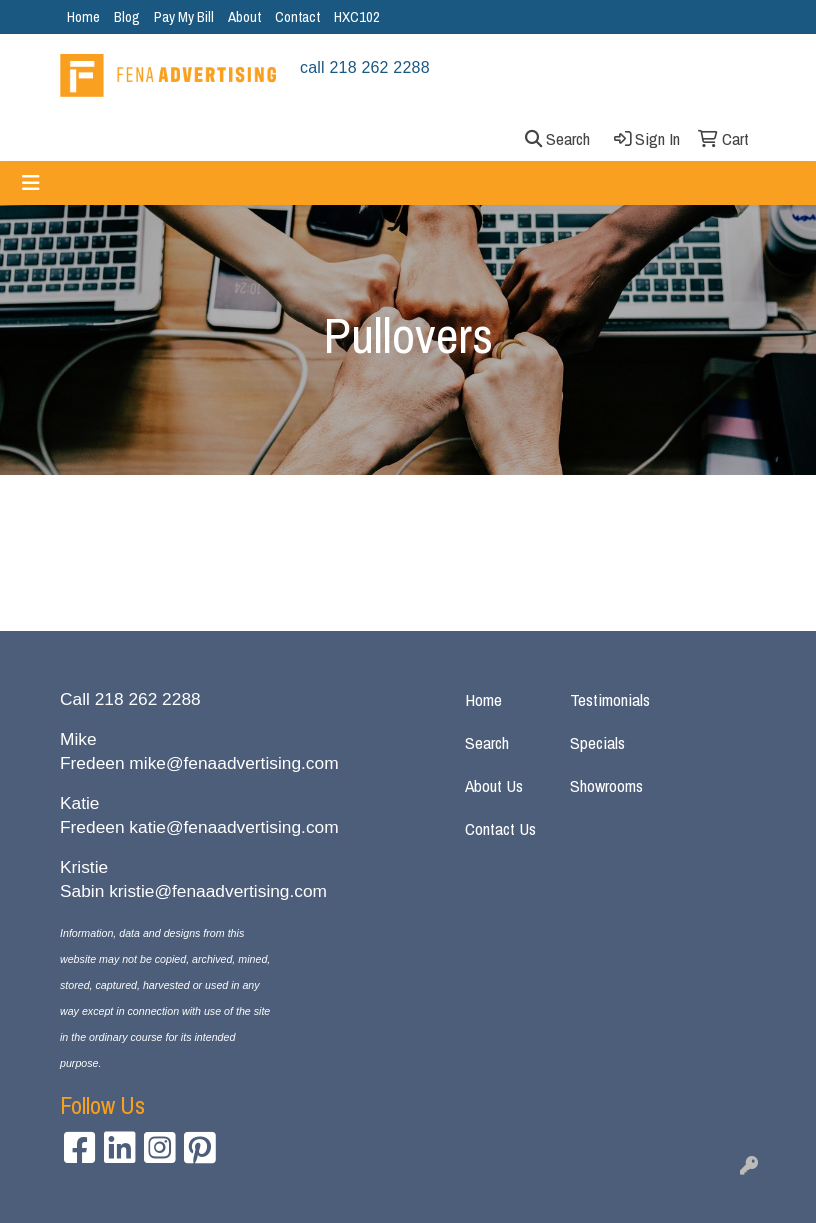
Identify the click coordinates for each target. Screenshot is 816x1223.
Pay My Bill (184, 16)
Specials (597, 742)
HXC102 (357, 16)
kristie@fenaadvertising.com (218, 891)
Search (487, 742)
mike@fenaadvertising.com (233, 763)
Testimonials (610, 699)
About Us (494, 785)
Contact (297, 16)
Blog (127, 16)
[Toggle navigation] (31, 183)
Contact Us (500, 828)
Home (83, 16)
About (244, 16)
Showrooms (606, 785)
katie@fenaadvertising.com (233, 827)
